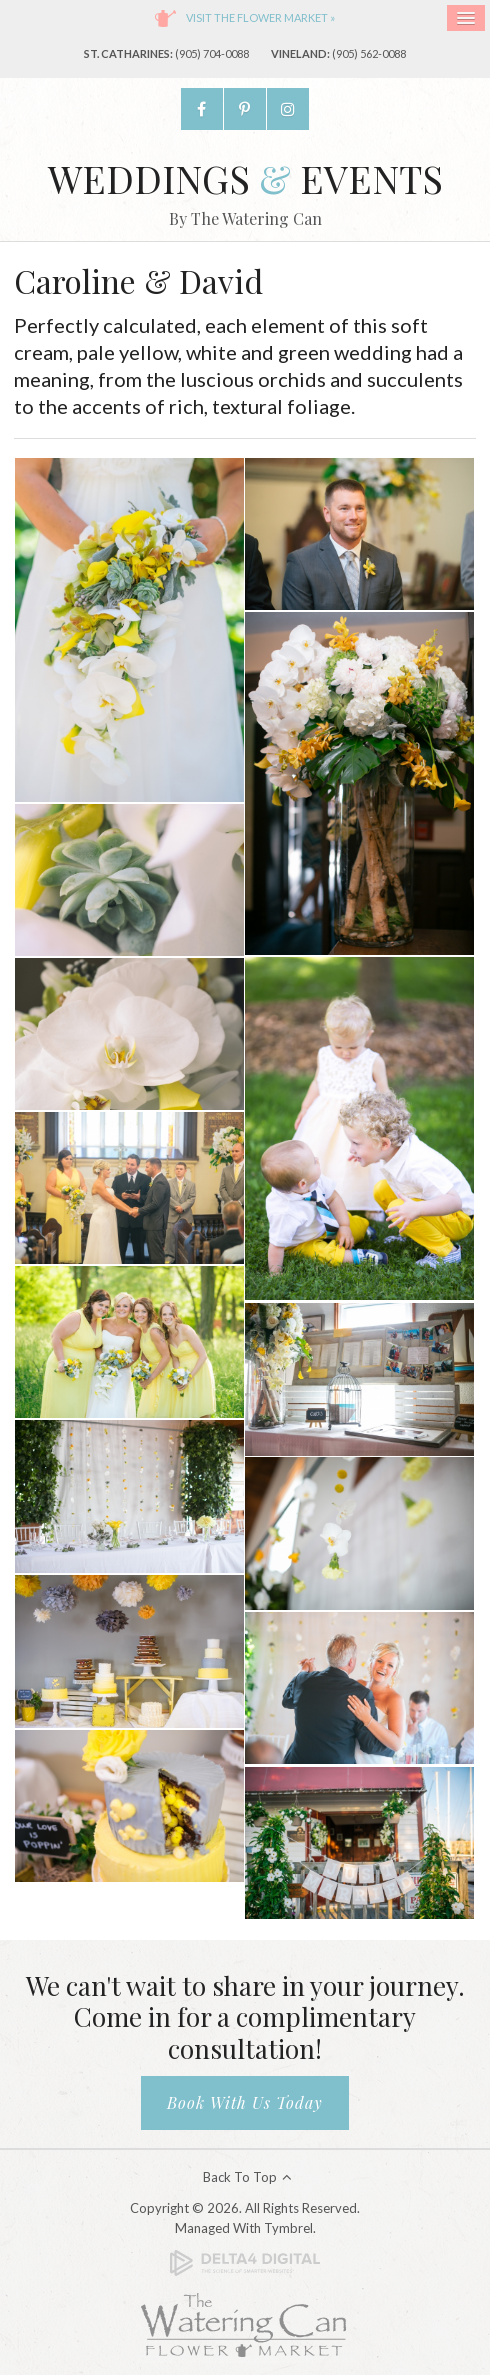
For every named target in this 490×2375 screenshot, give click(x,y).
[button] (129, 628)
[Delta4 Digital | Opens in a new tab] (245, 2262)
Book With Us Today (245, 2102)
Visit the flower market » (260, 17)
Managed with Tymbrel (244, 2228)
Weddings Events (245, 178)
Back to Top (240, 2177)
